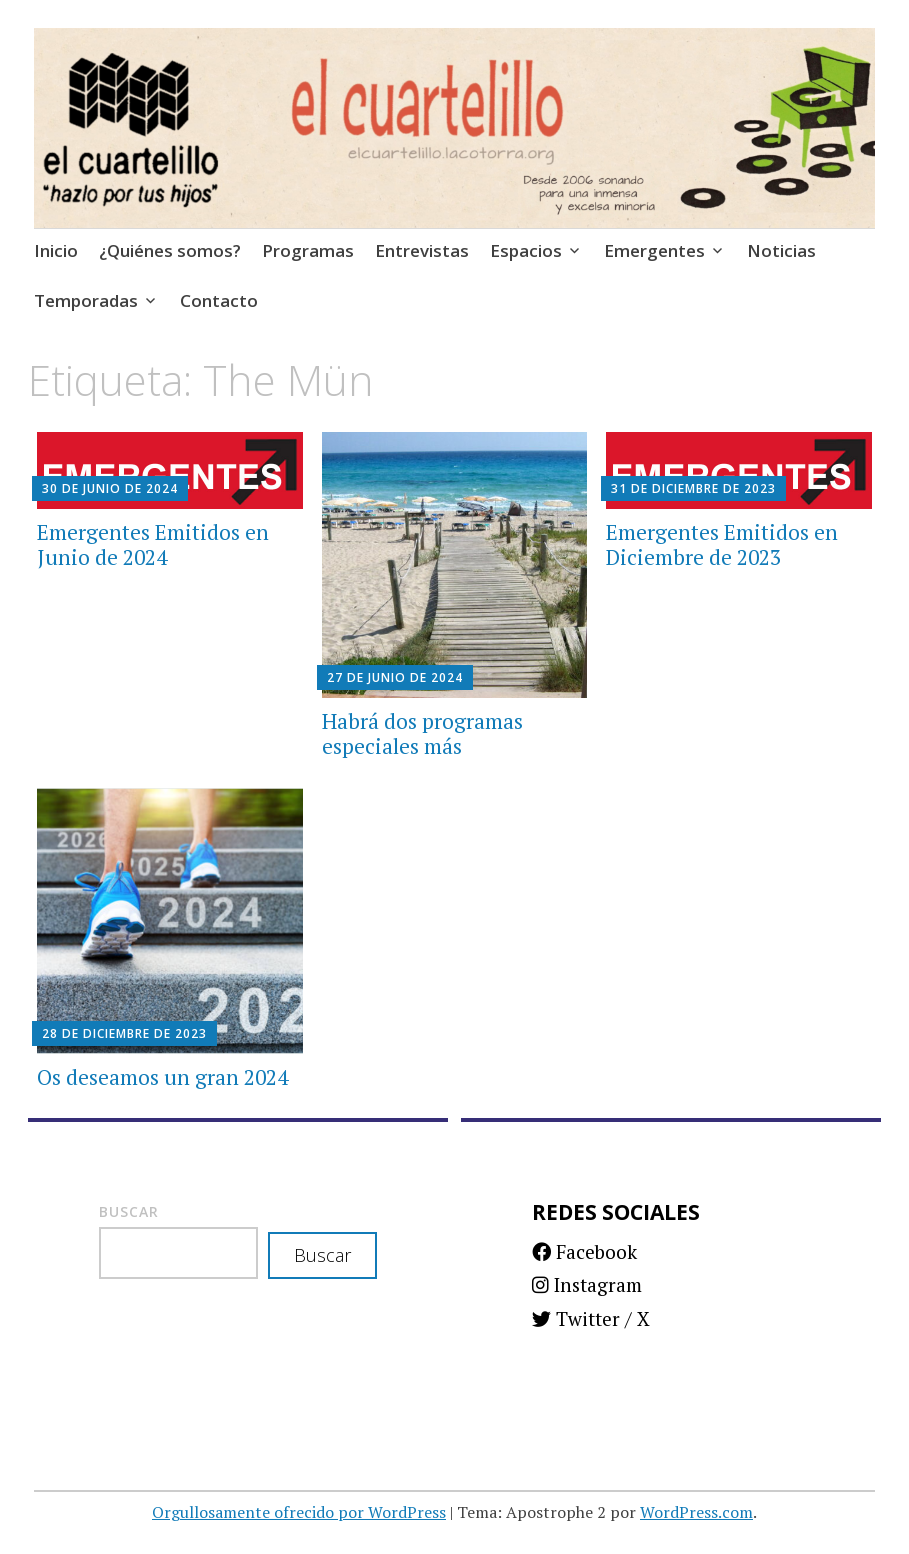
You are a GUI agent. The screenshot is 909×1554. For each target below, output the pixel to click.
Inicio (56, 250)
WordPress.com (696, 1512)
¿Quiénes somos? (170, 250)
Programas (308, 250)
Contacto (219, 300)
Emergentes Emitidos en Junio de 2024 (153, 544)
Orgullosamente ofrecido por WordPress (299, 1512)
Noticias (781, 250)
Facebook (584, 1251)
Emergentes (654, 250)
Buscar (129, 1211)
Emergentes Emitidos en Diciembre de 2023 (722, 544)
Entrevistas (422, 250)
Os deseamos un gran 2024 (162, 1077)
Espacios (526, 250)
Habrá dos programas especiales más (422, 733)
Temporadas (86, 300)
